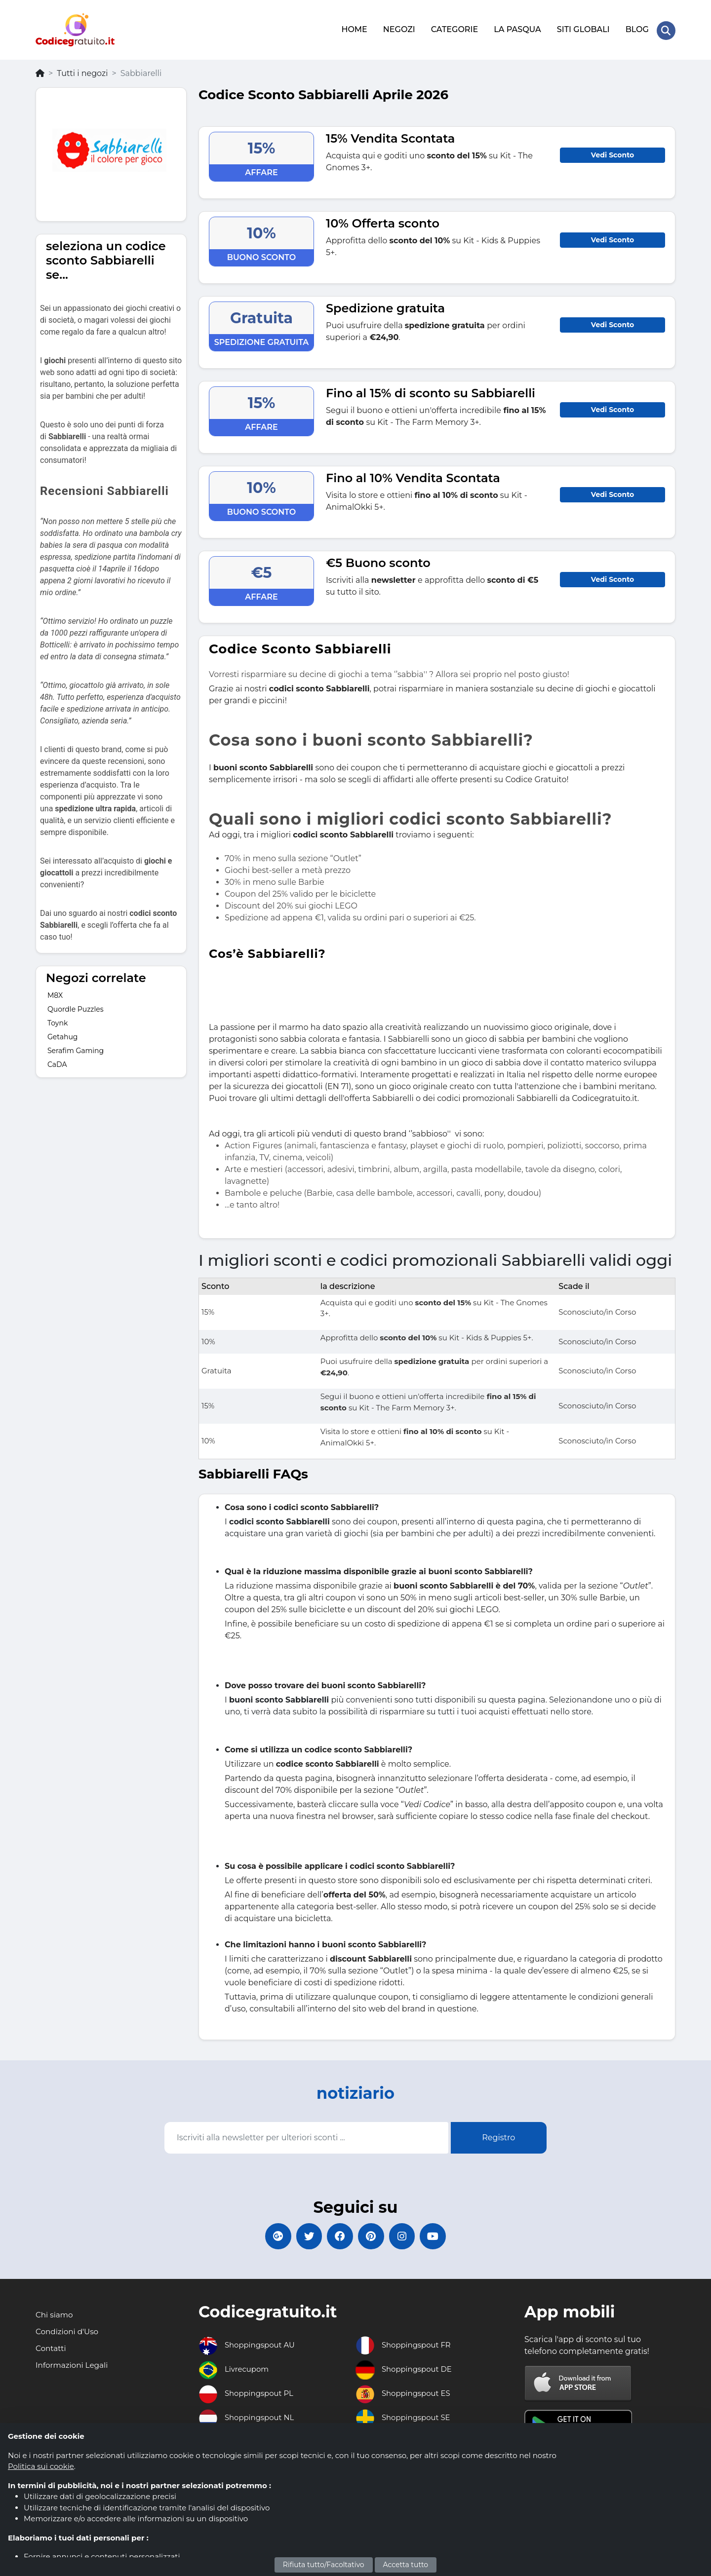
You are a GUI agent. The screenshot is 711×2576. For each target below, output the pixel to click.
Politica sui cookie (41, 2466)
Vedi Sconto (612, 152)
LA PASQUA (516, 28)
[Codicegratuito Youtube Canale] (442, 2235)
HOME (353, 28)
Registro (498, 2134)
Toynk (57, 1020)
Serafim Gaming (75, 1047)
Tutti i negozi (82, 70)
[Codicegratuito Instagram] (407, 2235)
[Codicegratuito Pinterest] (373, 2235)
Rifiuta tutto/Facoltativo (323, 2564)
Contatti (52, 2348)
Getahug (62, 1033)
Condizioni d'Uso (68, 2332)
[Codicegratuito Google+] (269, 2235)
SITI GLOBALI (582, 28)
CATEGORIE (453, 28)
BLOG (636, 28)
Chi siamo (55, 2315)
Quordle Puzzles (75, 1006)
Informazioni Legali (73, 2365)
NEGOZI (398, 28)
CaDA (57, 1061)
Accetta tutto (406, 2564)
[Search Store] (665, 28)
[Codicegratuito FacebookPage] (338, 2235)
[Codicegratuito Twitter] (303, 2235)
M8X (55, 992)
